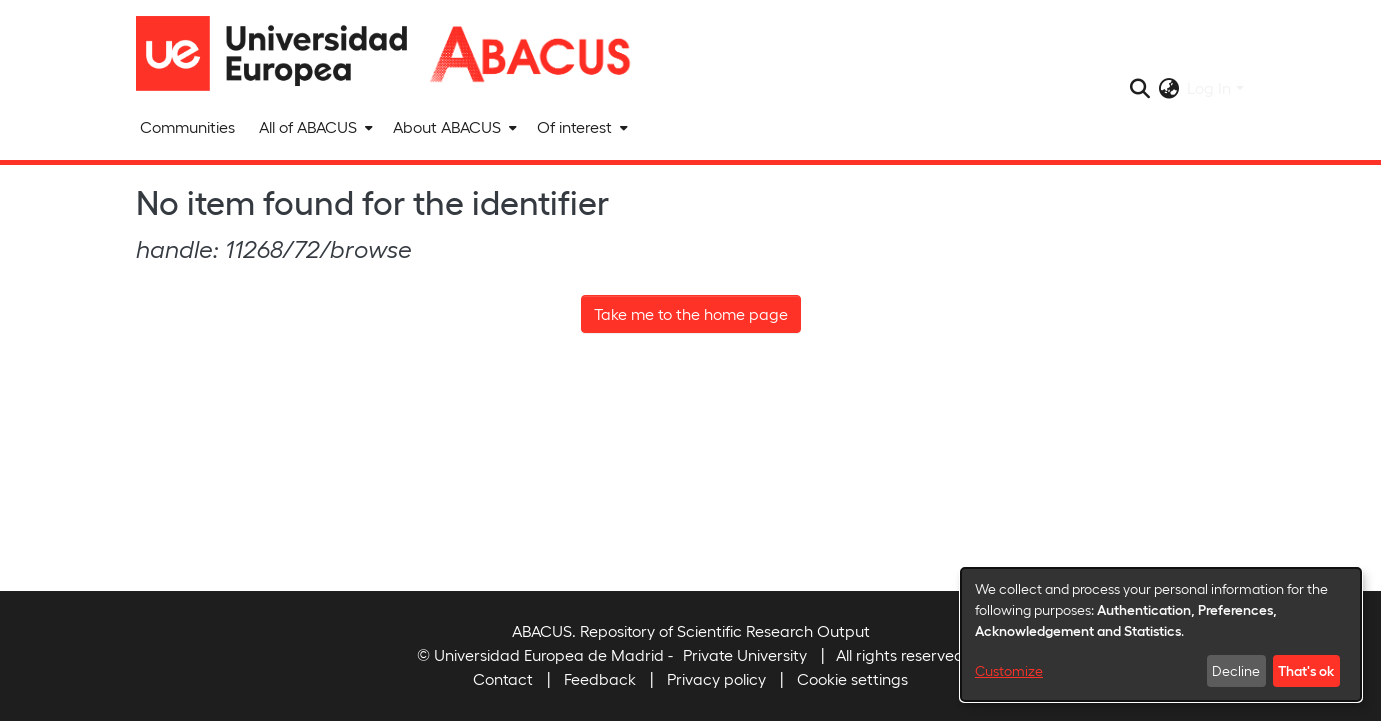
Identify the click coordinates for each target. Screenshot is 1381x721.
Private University (745, 654)
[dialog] (1161, 634)
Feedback (600, 678)
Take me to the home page (691, 313)
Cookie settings (852, 678)
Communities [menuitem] (187, 126)
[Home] (281, 53)
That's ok (1306, 670)
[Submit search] (1139, 88)
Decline (1236, 670)
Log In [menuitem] (1209, 87)
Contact (503, 678)
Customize (1009, 670)
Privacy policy (716, 678)
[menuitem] (314, 127)
